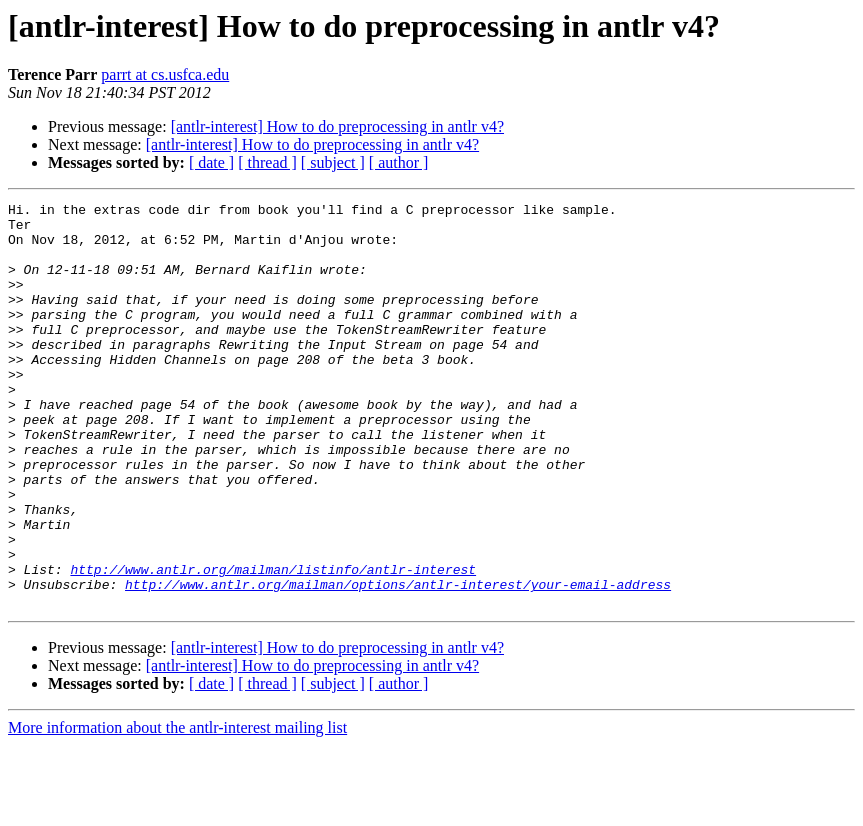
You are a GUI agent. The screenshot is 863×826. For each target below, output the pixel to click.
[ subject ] (333, 162)
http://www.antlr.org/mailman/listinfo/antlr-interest (273, 644)
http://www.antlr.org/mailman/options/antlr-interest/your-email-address (398, 662)
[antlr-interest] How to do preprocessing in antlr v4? (337, 126)
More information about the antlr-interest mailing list (177, 808)
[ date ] (211, 162)
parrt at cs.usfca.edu (165, 74)
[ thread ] (267, 162)
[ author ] (399, 162)
